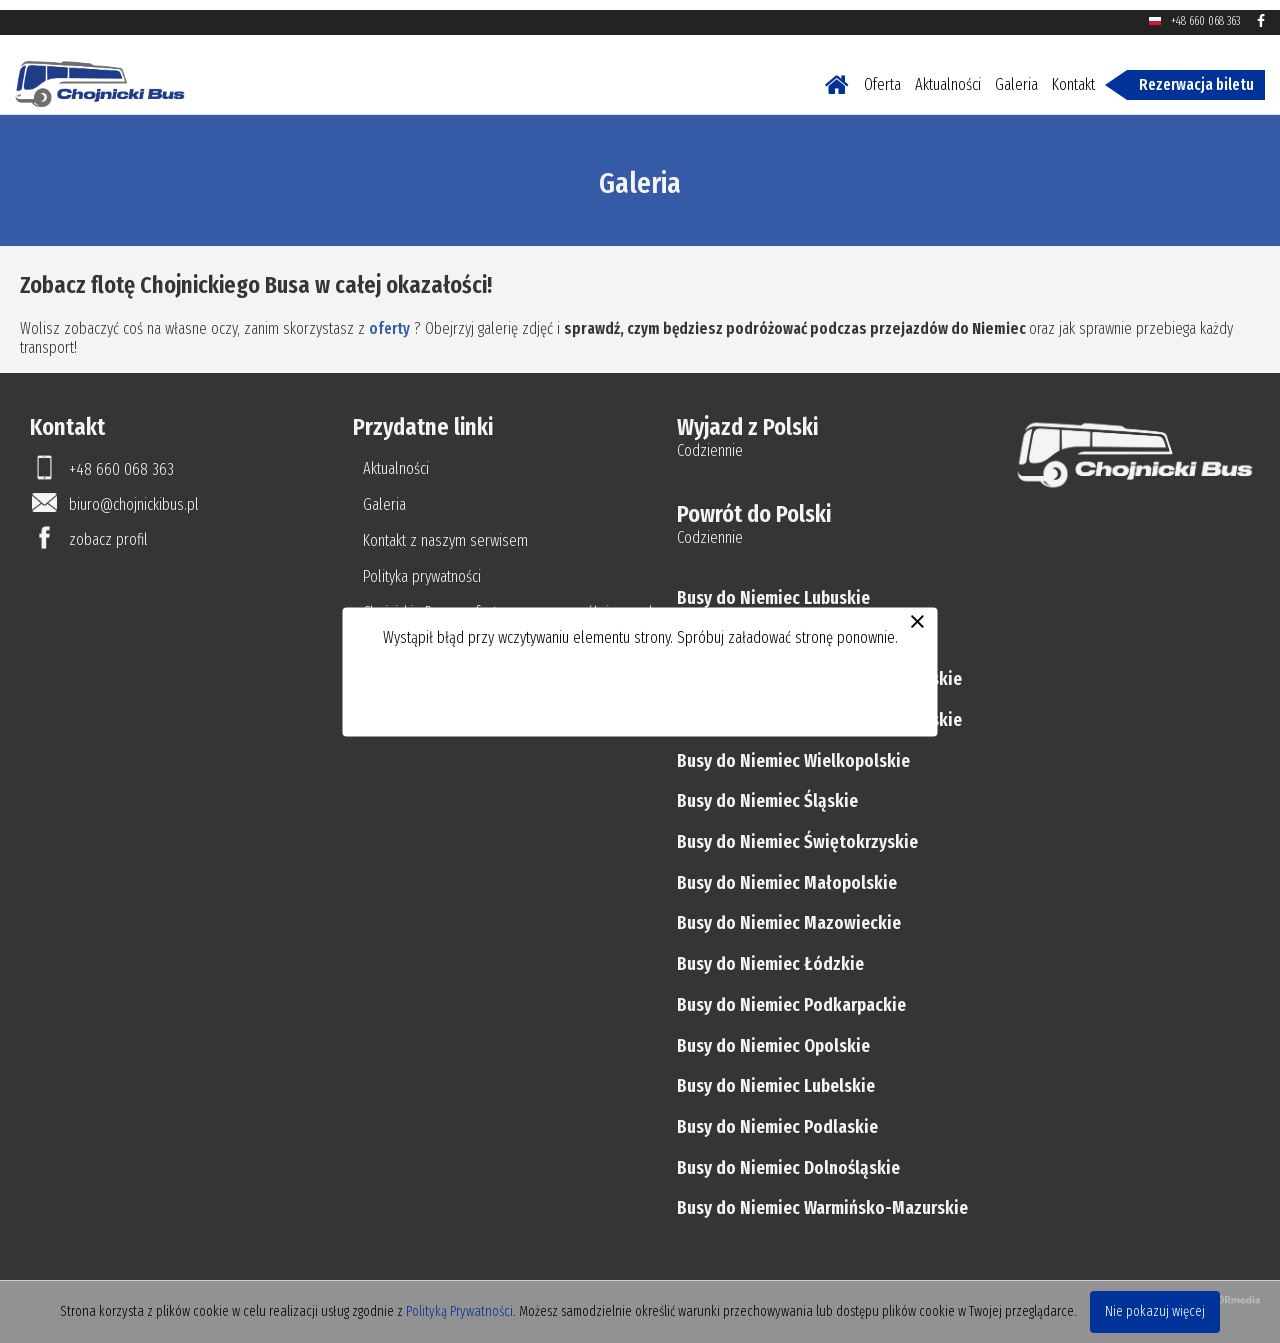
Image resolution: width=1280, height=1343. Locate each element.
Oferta (882, 74)
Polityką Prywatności (459, 1311)
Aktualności (948, 74)
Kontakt (1073, 74)
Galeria (1016, 74)
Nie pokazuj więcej (1155, 1311)
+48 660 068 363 (1205, 11)
